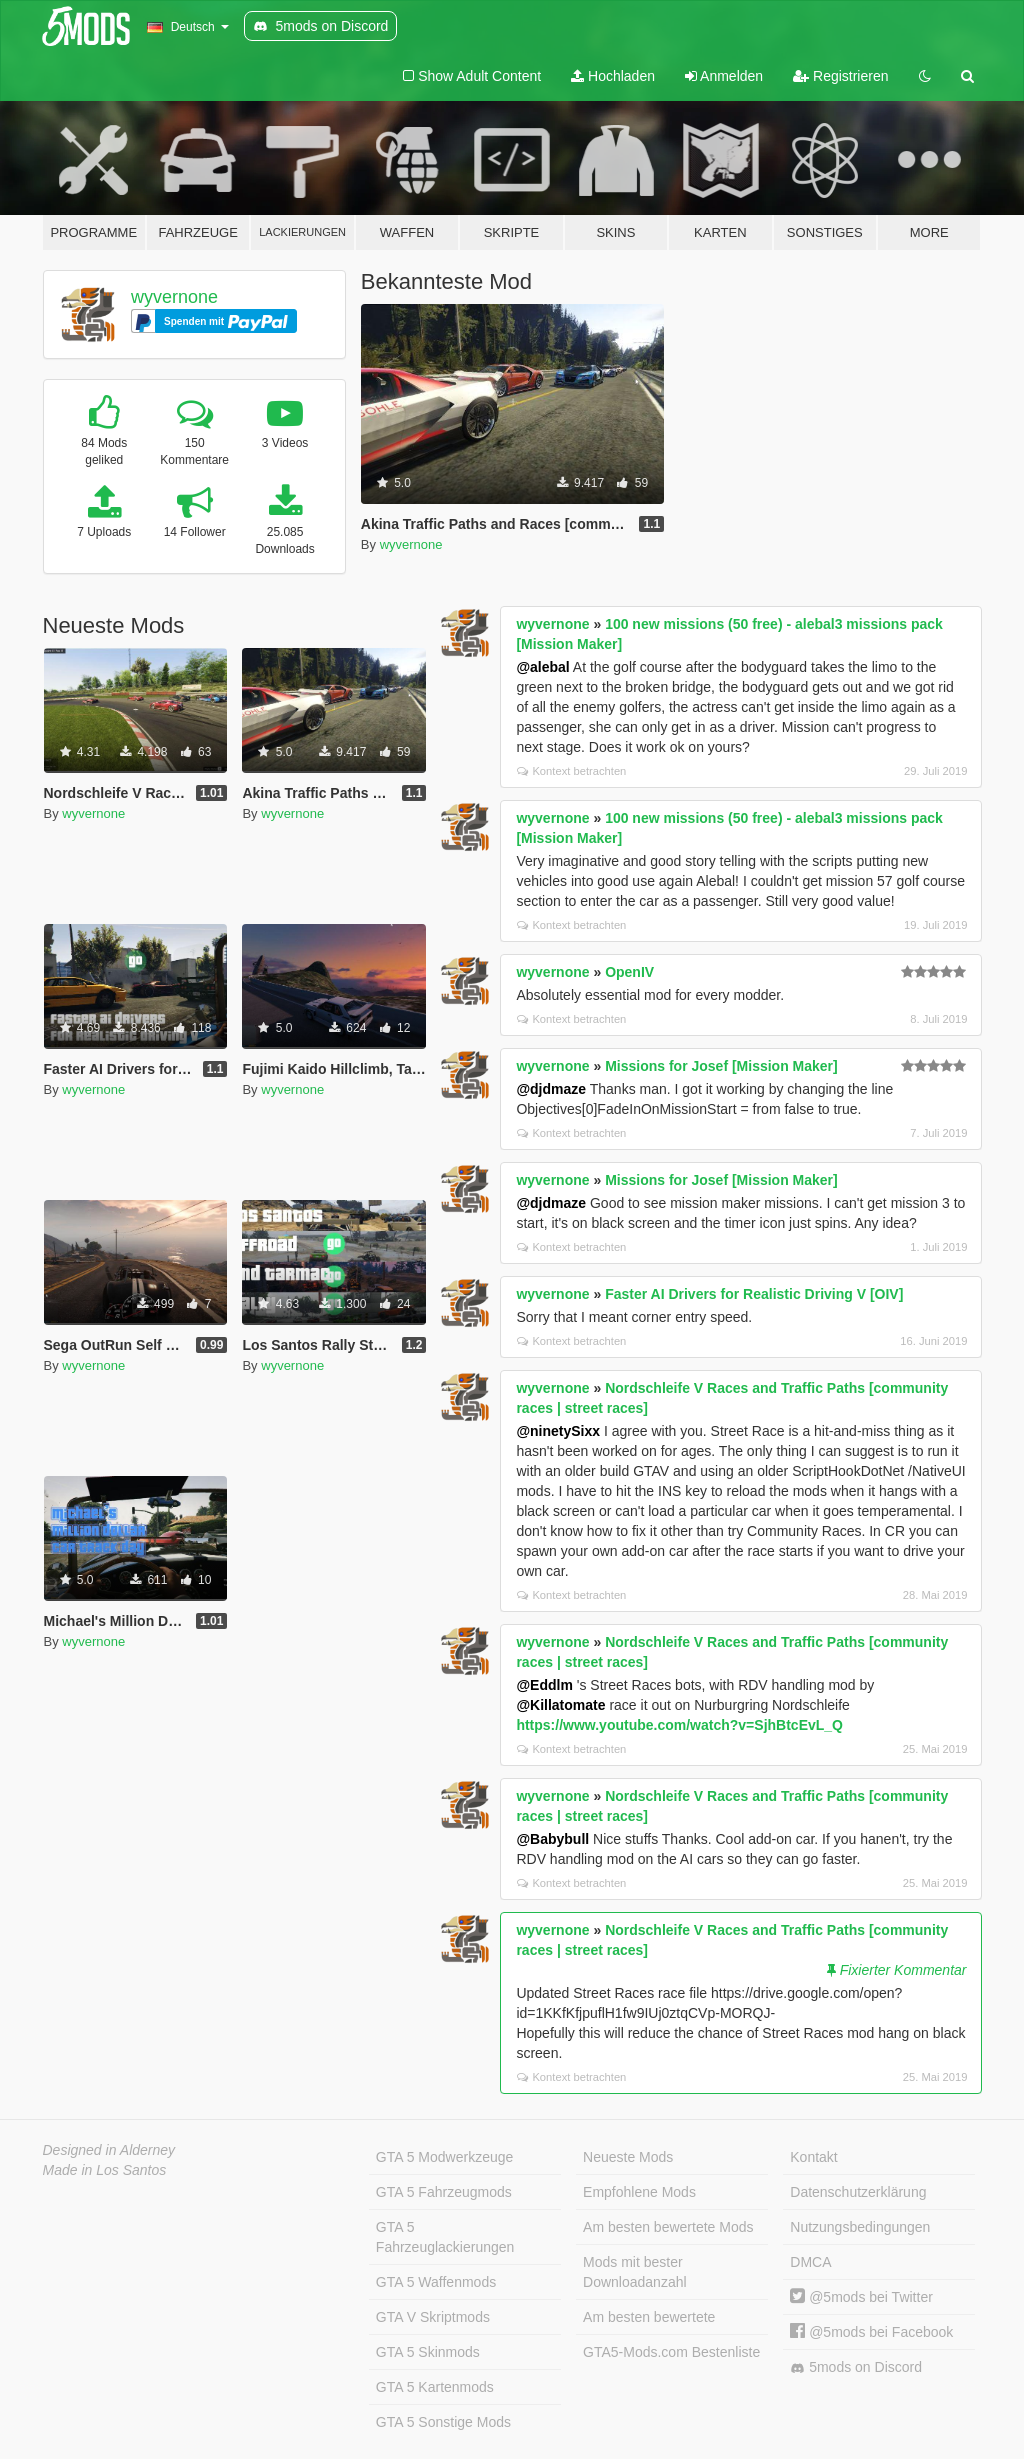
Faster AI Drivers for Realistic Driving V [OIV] (754, 1294)
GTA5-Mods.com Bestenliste (671, 2352)
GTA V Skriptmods (433, 2317)
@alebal (542, 667)
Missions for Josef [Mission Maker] (721, 1066)
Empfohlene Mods (639, 2192)
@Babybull (552, 1839)
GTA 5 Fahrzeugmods (444, 2192)
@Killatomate (560, 1705)
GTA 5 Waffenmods (436, 2282)
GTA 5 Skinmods (428, 2352)
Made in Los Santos (105, 2170)
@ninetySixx (558, 1431)
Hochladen (613, 76)
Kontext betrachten (571, 771)
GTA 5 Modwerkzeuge (444, 2157)
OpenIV (629, 972)
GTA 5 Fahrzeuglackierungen (445, 2237)
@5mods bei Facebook (871, 2332)
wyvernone (174, 297)
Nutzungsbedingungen (860, 2227)
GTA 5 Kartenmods (435, 2387)
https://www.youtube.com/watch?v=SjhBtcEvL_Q (679, 1725)
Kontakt (813, 2157)
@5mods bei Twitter (861, 2297)
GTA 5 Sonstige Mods (443, 2422)
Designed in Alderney (109, 2150)
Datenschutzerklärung (858, 2192)
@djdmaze (551, 1089)
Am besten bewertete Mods (668, 2227)
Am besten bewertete (649, 2317)
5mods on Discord (856, 2367)
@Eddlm (544, 1685)
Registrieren (840, 76)
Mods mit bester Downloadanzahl (635, 2272)
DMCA (810, 2262)
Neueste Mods (628, 2157)
